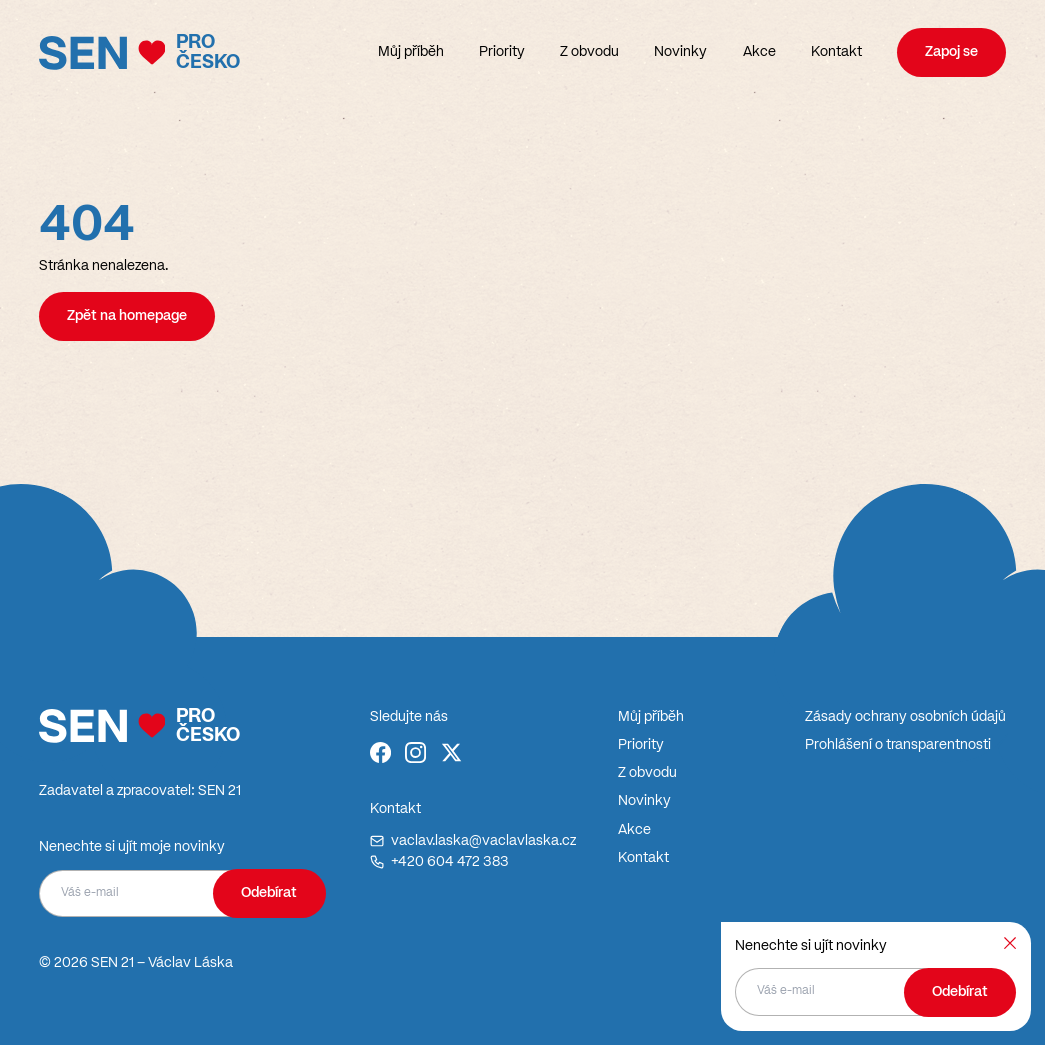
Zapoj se (951, 52)
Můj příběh (411, 52)
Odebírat (269, 893)
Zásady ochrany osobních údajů (905, 717)
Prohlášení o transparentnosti (898, 745)
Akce (759, 52)
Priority (502, 52)
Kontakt (836, 52)
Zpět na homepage (127, 316)
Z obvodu (589, 52)
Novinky (680, 52)
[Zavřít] (1010, 943)
